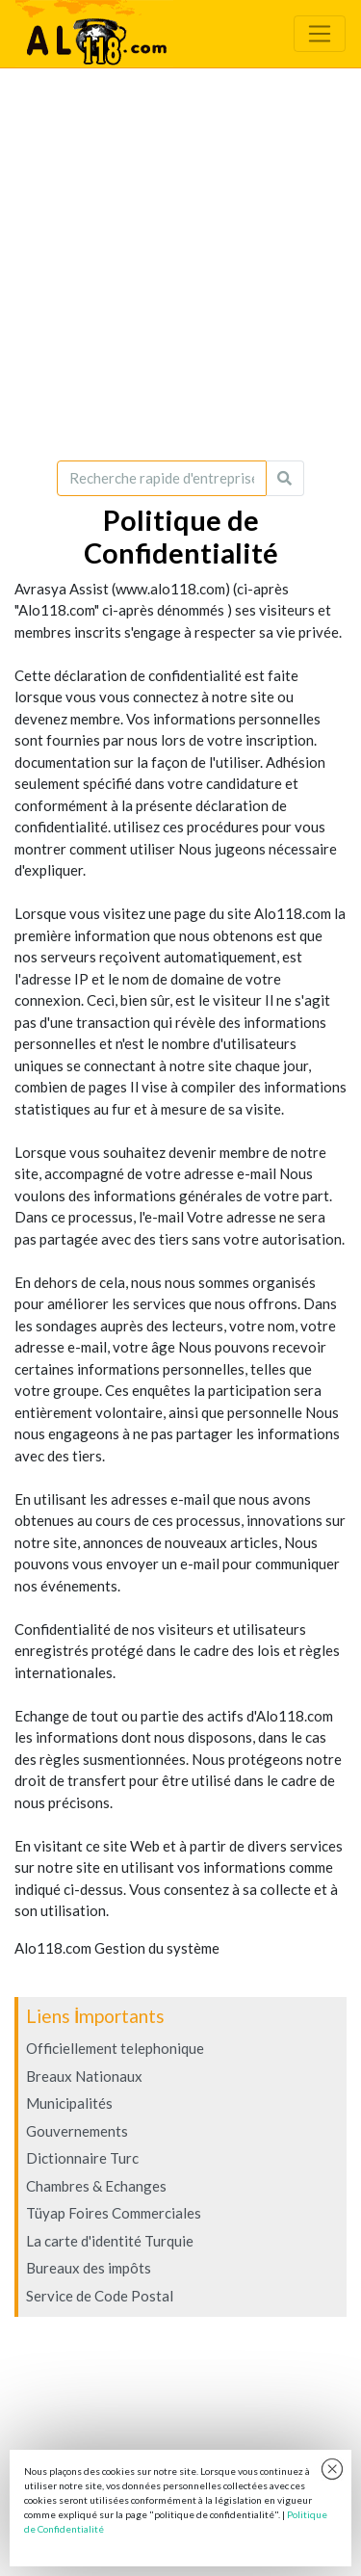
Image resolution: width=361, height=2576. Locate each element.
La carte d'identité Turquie (109, 2240)
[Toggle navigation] (320, 33)
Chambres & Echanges (96, 2186)
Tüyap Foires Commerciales (113, 2212)
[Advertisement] (180, 264)
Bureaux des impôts (88, 2267)
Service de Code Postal (99, 2295)
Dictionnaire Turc (82, 2158)
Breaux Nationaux (84, 2076)
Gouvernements (77, 2131)
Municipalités (69, 2103)
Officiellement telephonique (115, 2048)
